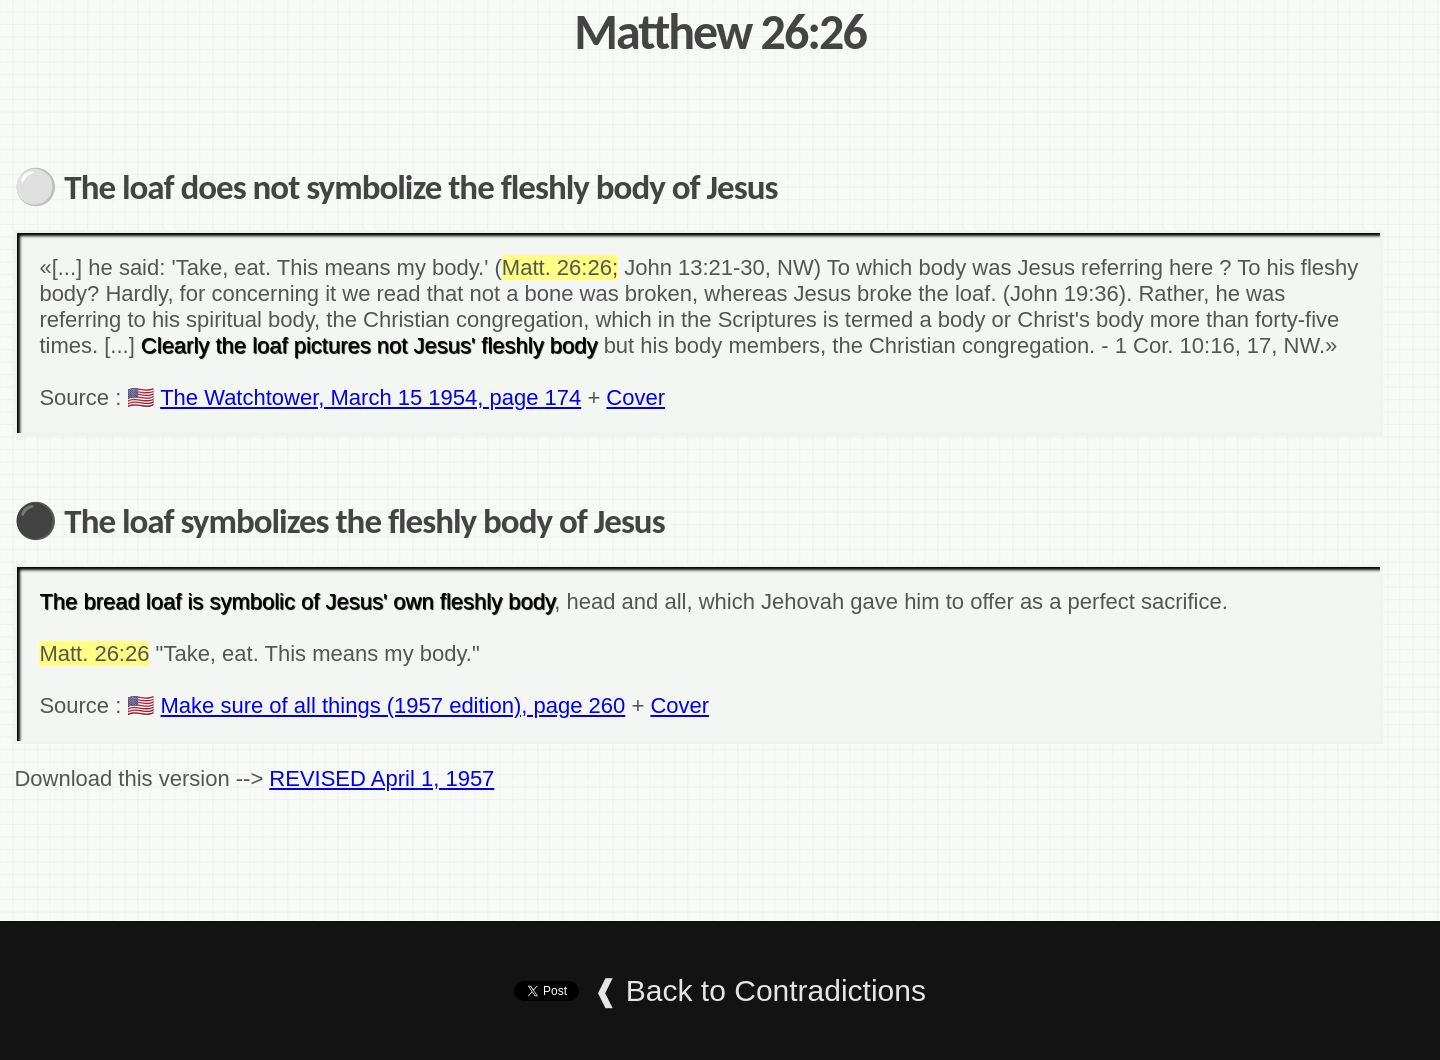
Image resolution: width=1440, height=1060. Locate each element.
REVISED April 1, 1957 (381, 778)
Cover (635, 397)
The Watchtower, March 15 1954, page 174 (370, 397)
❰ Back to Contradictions (759, 990)
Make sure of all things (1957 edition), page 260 (393, 705)
